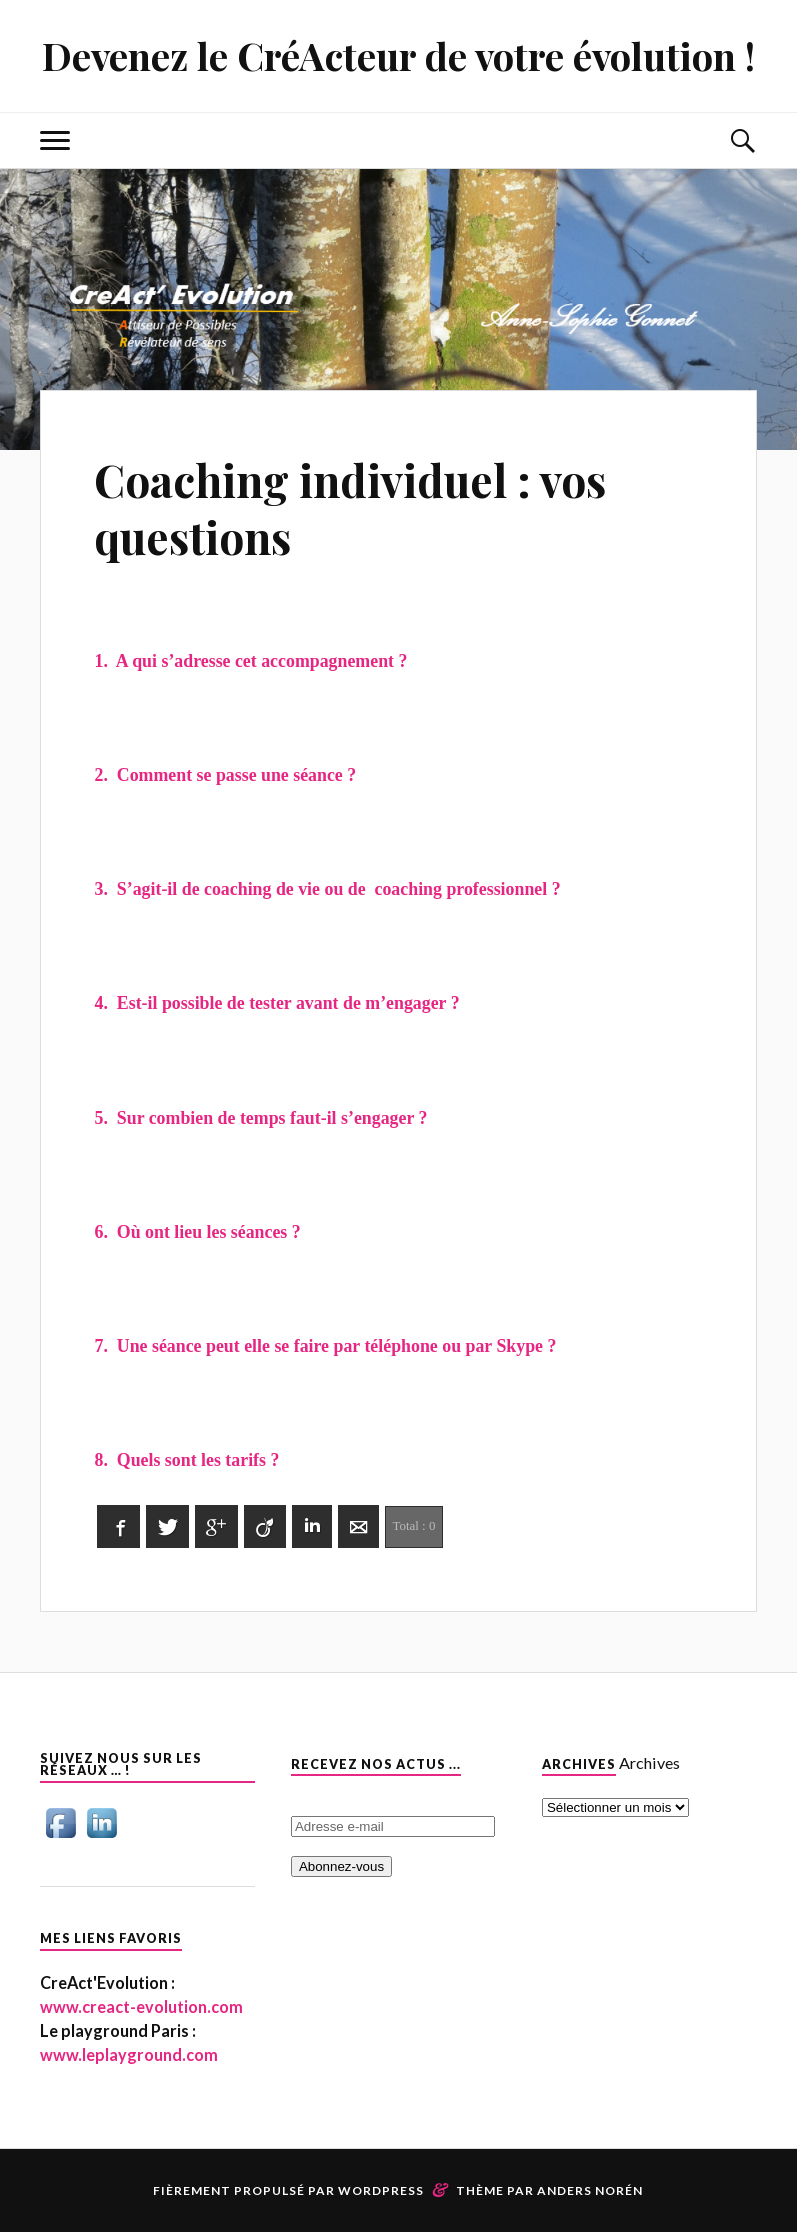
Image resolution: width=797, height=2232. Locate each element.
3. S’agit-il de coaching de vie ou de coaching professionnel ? (327, 889)
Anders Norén (590, 2190)
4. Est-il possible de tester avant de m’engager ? (276, 1003)
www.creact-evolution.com (141, 2006)
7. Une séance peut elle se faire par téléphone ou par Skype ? (325, 1346)
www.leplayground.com (129, 2054)
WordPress (381, 2190)
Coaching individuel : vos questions (350, 508)
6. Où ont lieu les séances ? (197, 1232)
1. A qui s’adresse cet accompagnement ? (250, 661)
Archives (649, 1762)
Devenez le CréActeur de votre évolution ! (398, 55)
